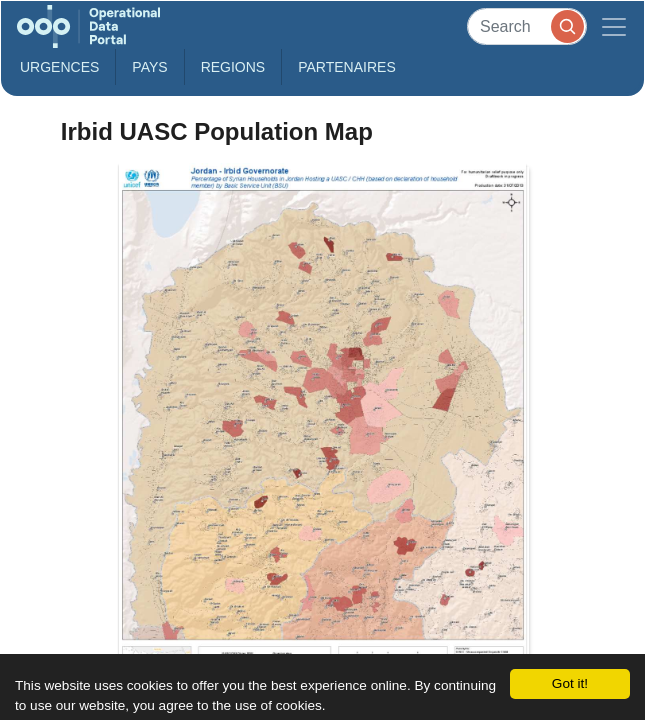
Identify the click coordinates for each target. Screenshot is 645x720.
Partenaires (347, 67)
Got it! (570, 683)
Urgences (59, 67)
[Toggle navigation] (614, 26)
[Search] (527, 26)
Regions (233, 67)
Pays (149, 67)
